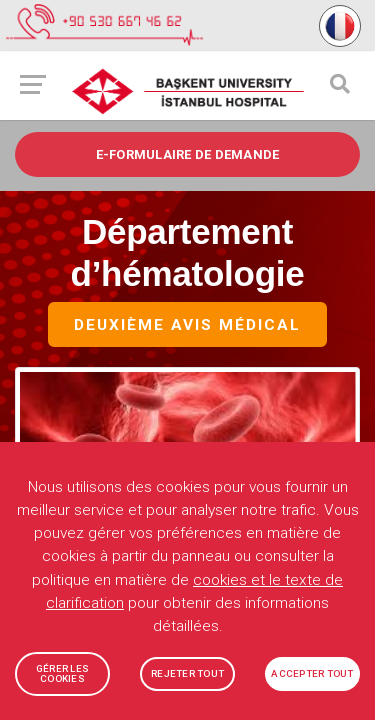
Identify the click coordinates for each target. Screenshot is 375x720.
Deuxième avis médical (187, 326)
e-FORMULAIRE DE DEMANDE (188, 154)
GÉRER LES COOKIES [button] (62, 673)
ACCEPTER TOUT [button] (312, 673)
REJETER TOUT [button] (187, 673)
